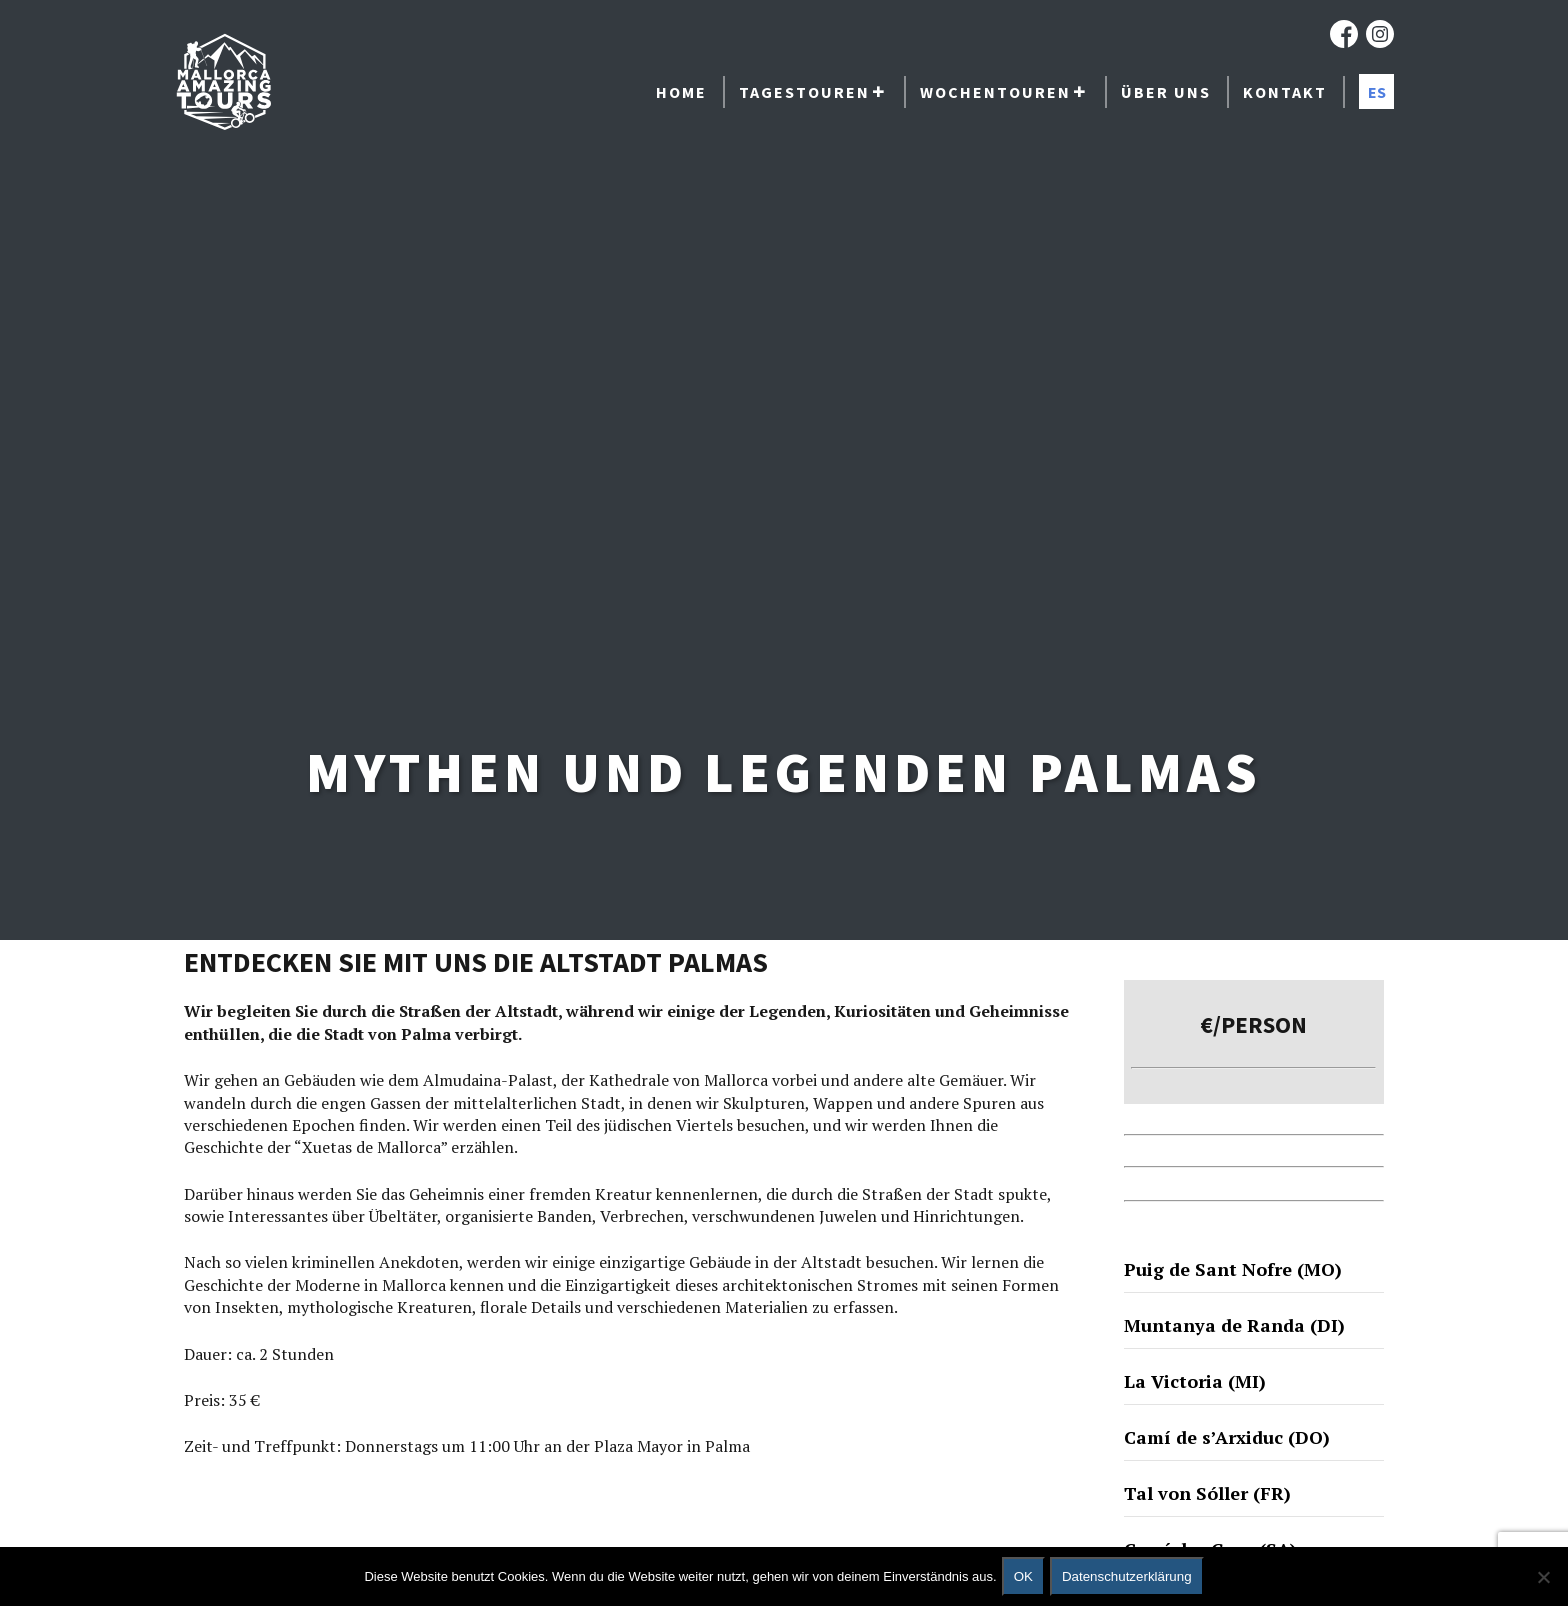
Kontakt (1285, 92)
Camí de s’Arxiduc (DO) (1227, 1437)
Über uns (1166, 92)
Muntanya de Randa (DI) (1234, 1325)
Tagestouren (804, 92)
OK (1023, 1576)
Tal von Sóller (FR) (1207, 1493)
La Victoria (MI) (1195, 1381)
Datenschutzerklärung (1127, 1576)
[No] (1543, 1577)
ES (1377, 92)
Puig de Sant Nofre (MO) (1233, 1269)
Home (681, 92)
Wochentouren (995, 92)
